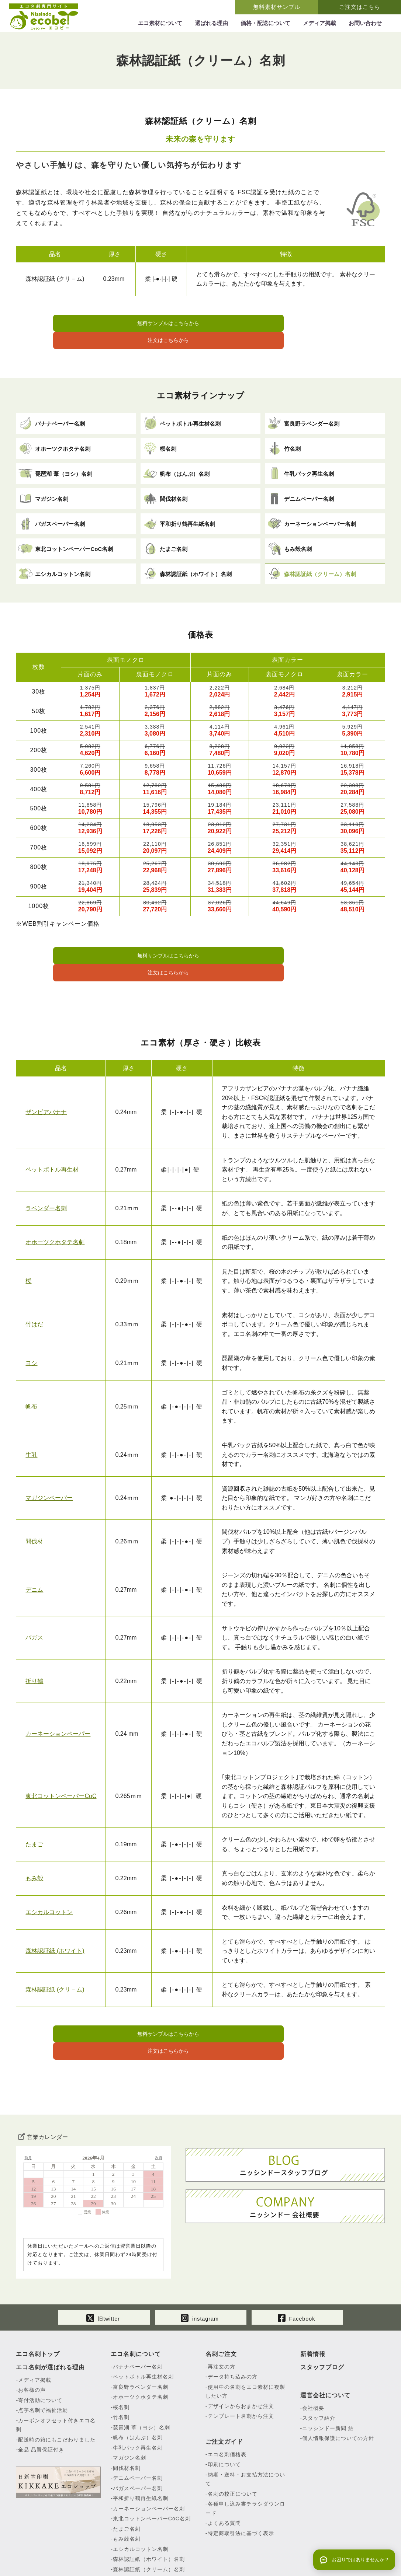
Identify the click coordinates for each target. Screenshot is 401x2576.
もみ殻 (34, 1841)
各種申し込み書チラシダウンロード (245, 2453)
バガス (34, 1600)
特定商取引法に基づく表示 (241, 2478)
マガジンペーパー (49, 1461)
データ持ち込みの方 (232, 2321)
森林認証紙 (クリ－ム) (54, 1952)
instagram (199, 2261)
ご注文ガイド (224, 2386)
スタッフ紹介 (318, 2363)
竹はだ (34, 1287)
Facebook (296, 2261)
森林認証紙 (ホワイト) (54, 1913)
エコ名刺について (136, 2298)
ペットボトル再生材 (52, 1132)
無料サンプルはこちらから (124, 324)
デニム (34, 1552)
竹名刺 (121, 2362)
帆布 (31, 1369)
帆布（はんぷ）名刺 (138, 2382)
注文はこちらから (276, 324)
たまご (34, 1807)
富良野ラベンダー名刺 (140, 2331)
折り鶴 (34, 1644)
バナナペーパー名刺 (138, 2311)
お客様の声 (32, 2335)
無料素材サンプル (276, 7)
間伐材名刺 (127, 2412)
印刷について (224, 2409)
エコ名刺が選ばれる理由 (50, 2311)
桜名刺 (121, 2352)
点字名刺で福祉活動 (43, 2355)
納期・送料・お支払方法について (245, 2423)
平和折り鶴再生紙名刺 (140, 2443)
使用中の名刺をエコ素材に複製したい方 (245, 2335)
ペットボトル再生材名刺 (143, 2321)
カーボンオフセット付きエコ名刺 (56, 2369)
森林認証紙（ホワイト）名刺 (149, 2504)
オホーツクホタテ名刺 (54, 1205)
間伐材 (34, 1504)
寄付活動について (40, 2345)
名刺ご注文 (221, 2298)
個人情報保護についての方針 (338, 2383)
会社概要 (313, 2352)
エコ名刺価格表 (227, 2399)
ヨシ (31, 1326)
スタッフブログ (322, 2311)
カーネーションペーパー (57, 1696)
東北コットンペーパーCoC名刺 (152, 2463)
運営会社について (325, 2339)
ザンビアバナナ (46, 1075)
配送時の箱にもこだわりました (57, 2384)
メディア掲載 (34, 2324)
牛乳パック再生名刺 (138, 2392)
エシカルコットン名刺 (140, 2493)
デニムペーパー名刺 (138, 2423)
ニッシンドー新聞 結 (328, 2373)
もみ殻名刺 (127, 2483)
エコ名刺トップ (38, 2298)
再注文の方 (221, 2311)
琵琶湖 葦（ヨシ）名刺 (141, 2372)
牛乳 (31, 1417)
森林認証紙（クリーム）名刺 (149, 2514)
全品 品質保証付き (41, 2394)
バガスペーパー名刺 (138, 2433)
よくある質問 (224, 2468)
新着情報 (312, 2298)
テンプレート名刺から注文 (241, 2361)
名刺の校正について (232, 2438)
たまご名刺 (127, 2473)
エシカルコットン (49, 1875)
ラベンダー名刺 (46, 1171)
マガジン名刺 (129, 2402)
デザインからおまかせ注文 (241, 2350)
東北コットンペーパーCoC (60, 1759)
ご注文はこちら (359, 7)
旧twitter (102, 2261)
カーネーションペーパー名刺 (149, 2453)
